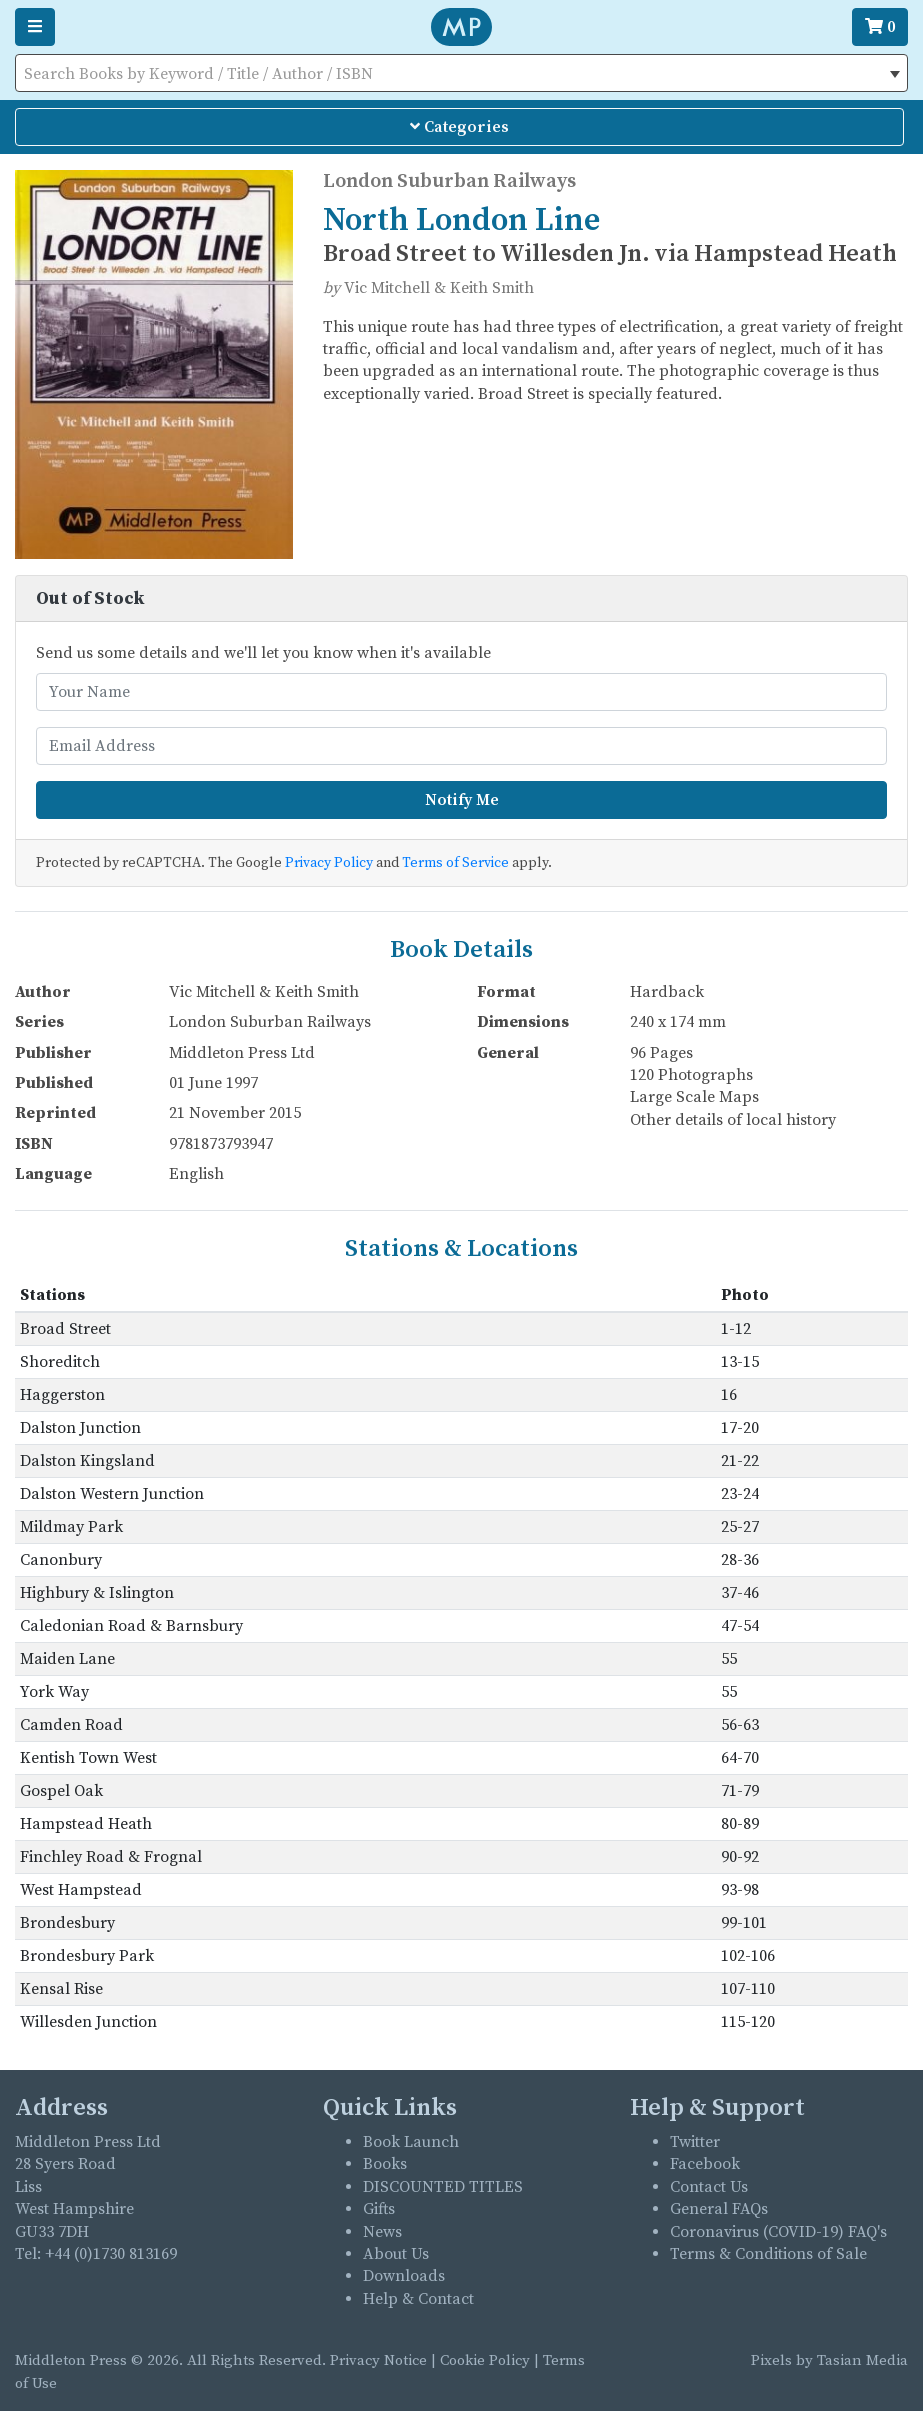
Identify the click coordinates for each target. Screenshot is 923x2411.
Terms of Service (455, 863)
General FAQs (719, 2209)
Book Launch (411, 2142)
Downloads (404, 2276)
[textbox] (461, 74)
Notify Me (462, 800)
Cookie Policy (485, 2360)
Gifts (379, 2209)
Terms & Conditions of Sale (768, 2254)
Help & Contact (418, 2299)
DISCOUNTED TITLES (443, 2187)
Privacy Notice (378, 2360)
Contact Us (709, 2187)
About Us (396, 2254)
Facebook (705, 2164)
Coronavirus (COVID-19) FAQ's (778, 2232)
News (382, 2232)
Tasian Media (860, 2360)
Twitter (695, 2142)
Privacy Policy (329, 863)
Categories (459, 127)
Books (385, 2164)
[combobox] (461, 73)
